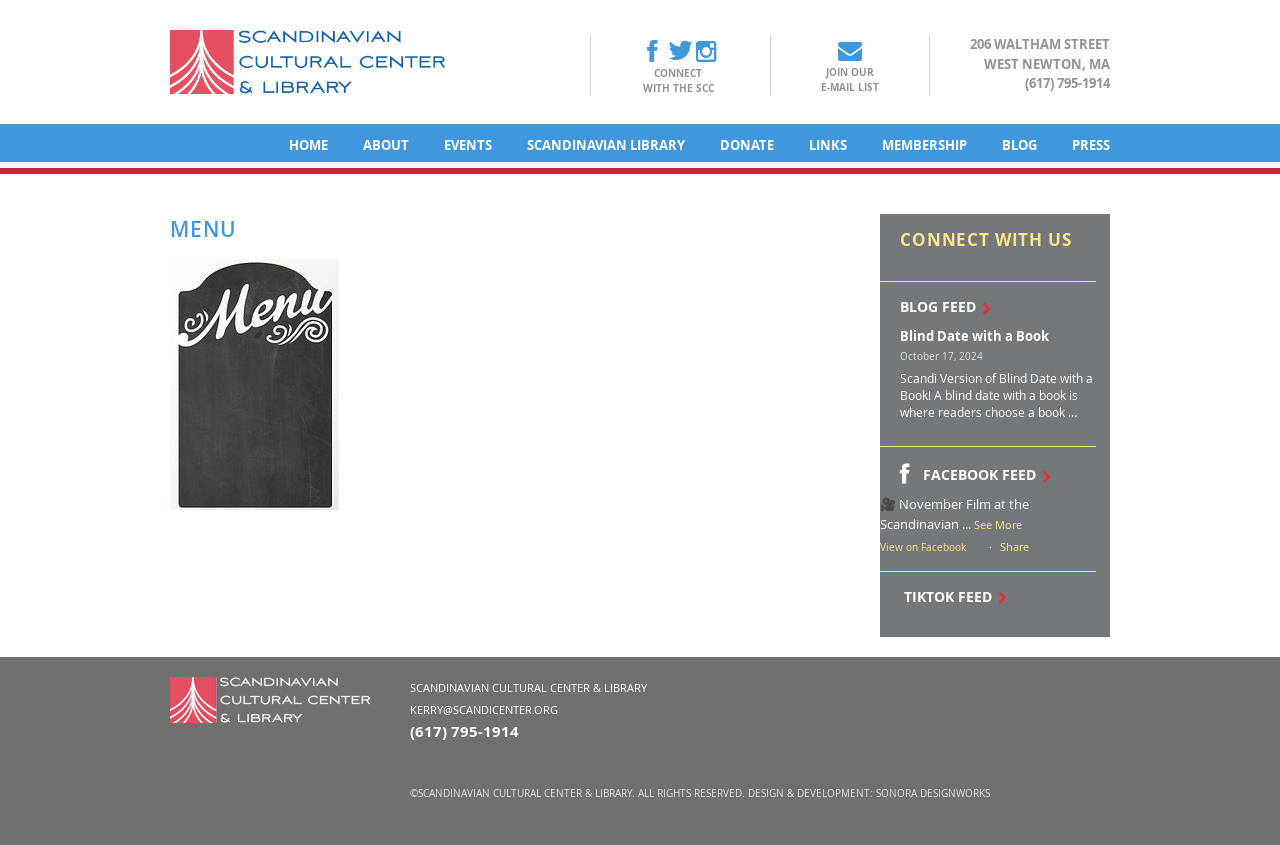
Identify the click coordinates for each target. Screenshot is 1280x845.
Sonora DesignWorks (933, 793)
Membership (924, 145)
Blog (1019, 145)
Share (1014, 546)
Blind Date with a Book (974, 336)
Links (828, 145)
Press (1091, 145)
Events (468, 145)
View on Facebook (923, 547)
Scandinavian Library (606, 145)
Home (308, 145)
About (386, 145)
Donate (747, 145)
